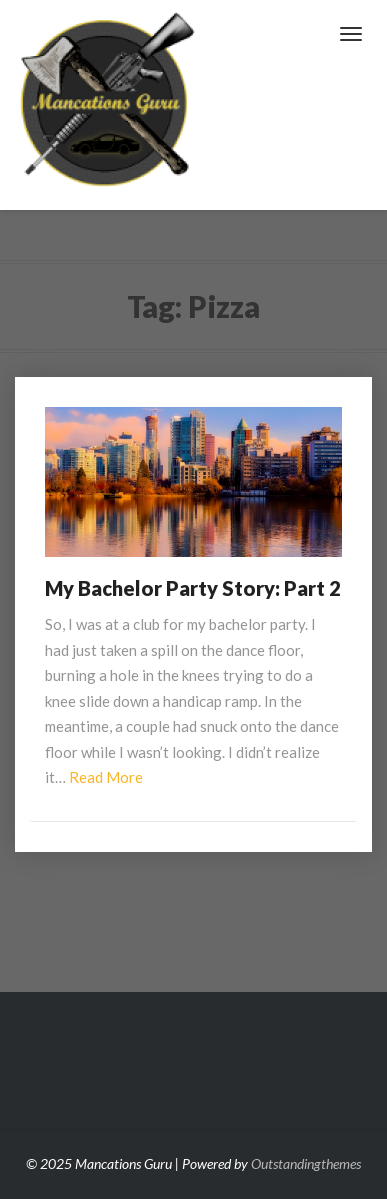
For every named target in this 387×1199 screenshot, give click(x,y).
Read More (106, 777)
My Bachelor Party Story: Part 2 (193, 588)
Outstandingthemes (306, 1163)
